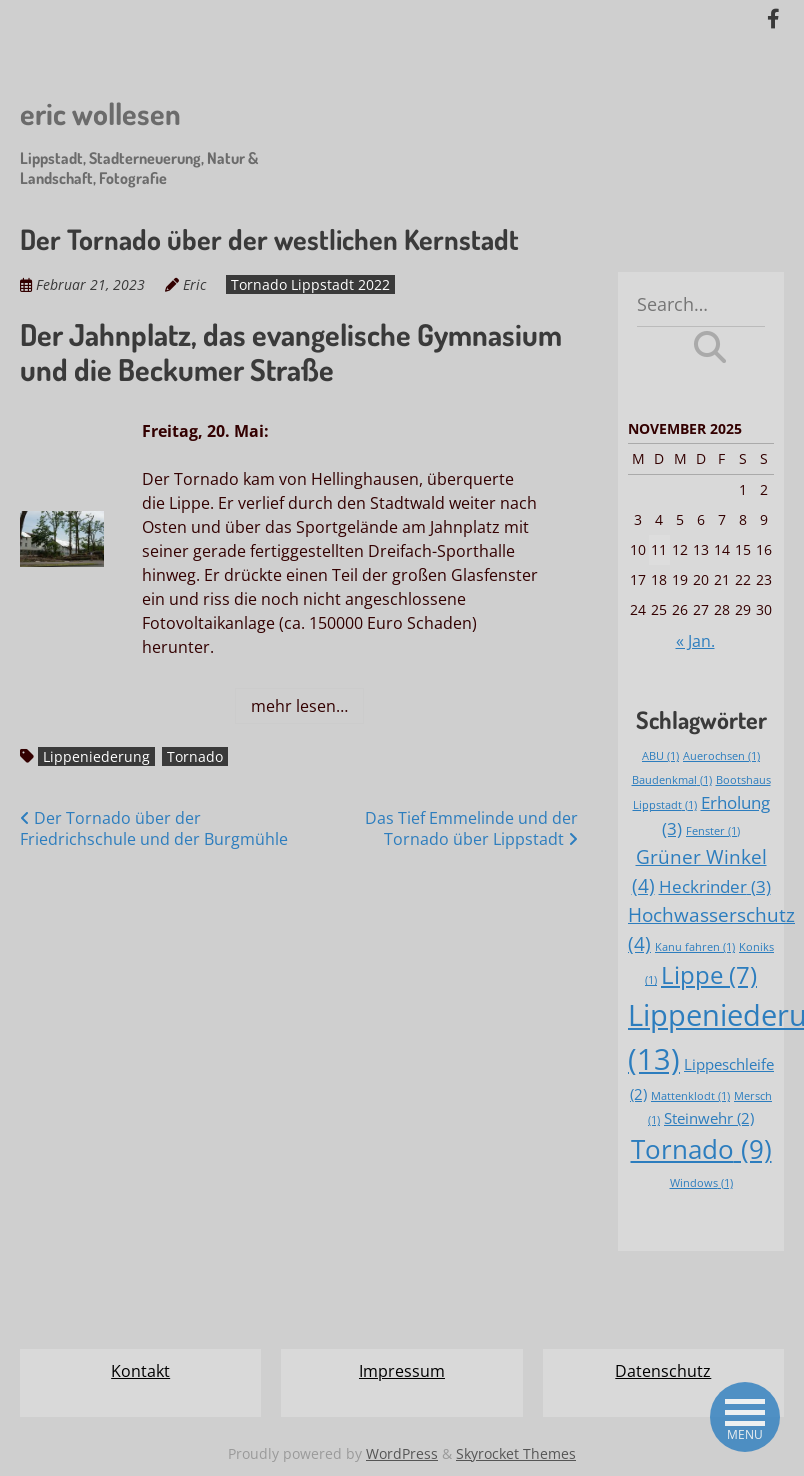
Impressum (402, 1371)
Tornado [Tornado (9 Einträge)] (701, 1149)
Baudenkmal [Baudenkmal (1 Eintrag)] (672, 780)
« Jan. (695, 641)
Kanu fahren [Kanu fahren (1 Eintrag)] (695, 947)
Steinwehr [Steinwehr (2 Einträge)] (709, 1118)
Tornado (195, 756)
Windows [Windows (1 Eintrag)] (701, 1183)
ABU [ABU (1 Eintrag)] (660, 756)
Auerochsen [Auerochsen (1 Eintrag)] (721, 756)
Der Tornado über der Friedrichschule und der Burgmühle (154, 828)
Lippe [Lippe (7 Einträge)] (709, 975)
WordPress (402, 1453)
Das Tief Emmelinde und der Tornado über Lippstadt (471, 828)
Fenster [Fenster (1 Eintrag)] (713, 831)
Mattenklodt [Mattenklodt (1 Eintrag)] (690, 1096)
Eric (194, 284)
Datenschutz (663, 1371)
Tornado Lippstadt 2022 (310, 284)
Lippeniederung (96, 756)
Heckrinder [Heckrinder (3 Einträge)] (715, 886)
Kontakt (140, 1371)
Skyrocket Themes (516, 1453)
